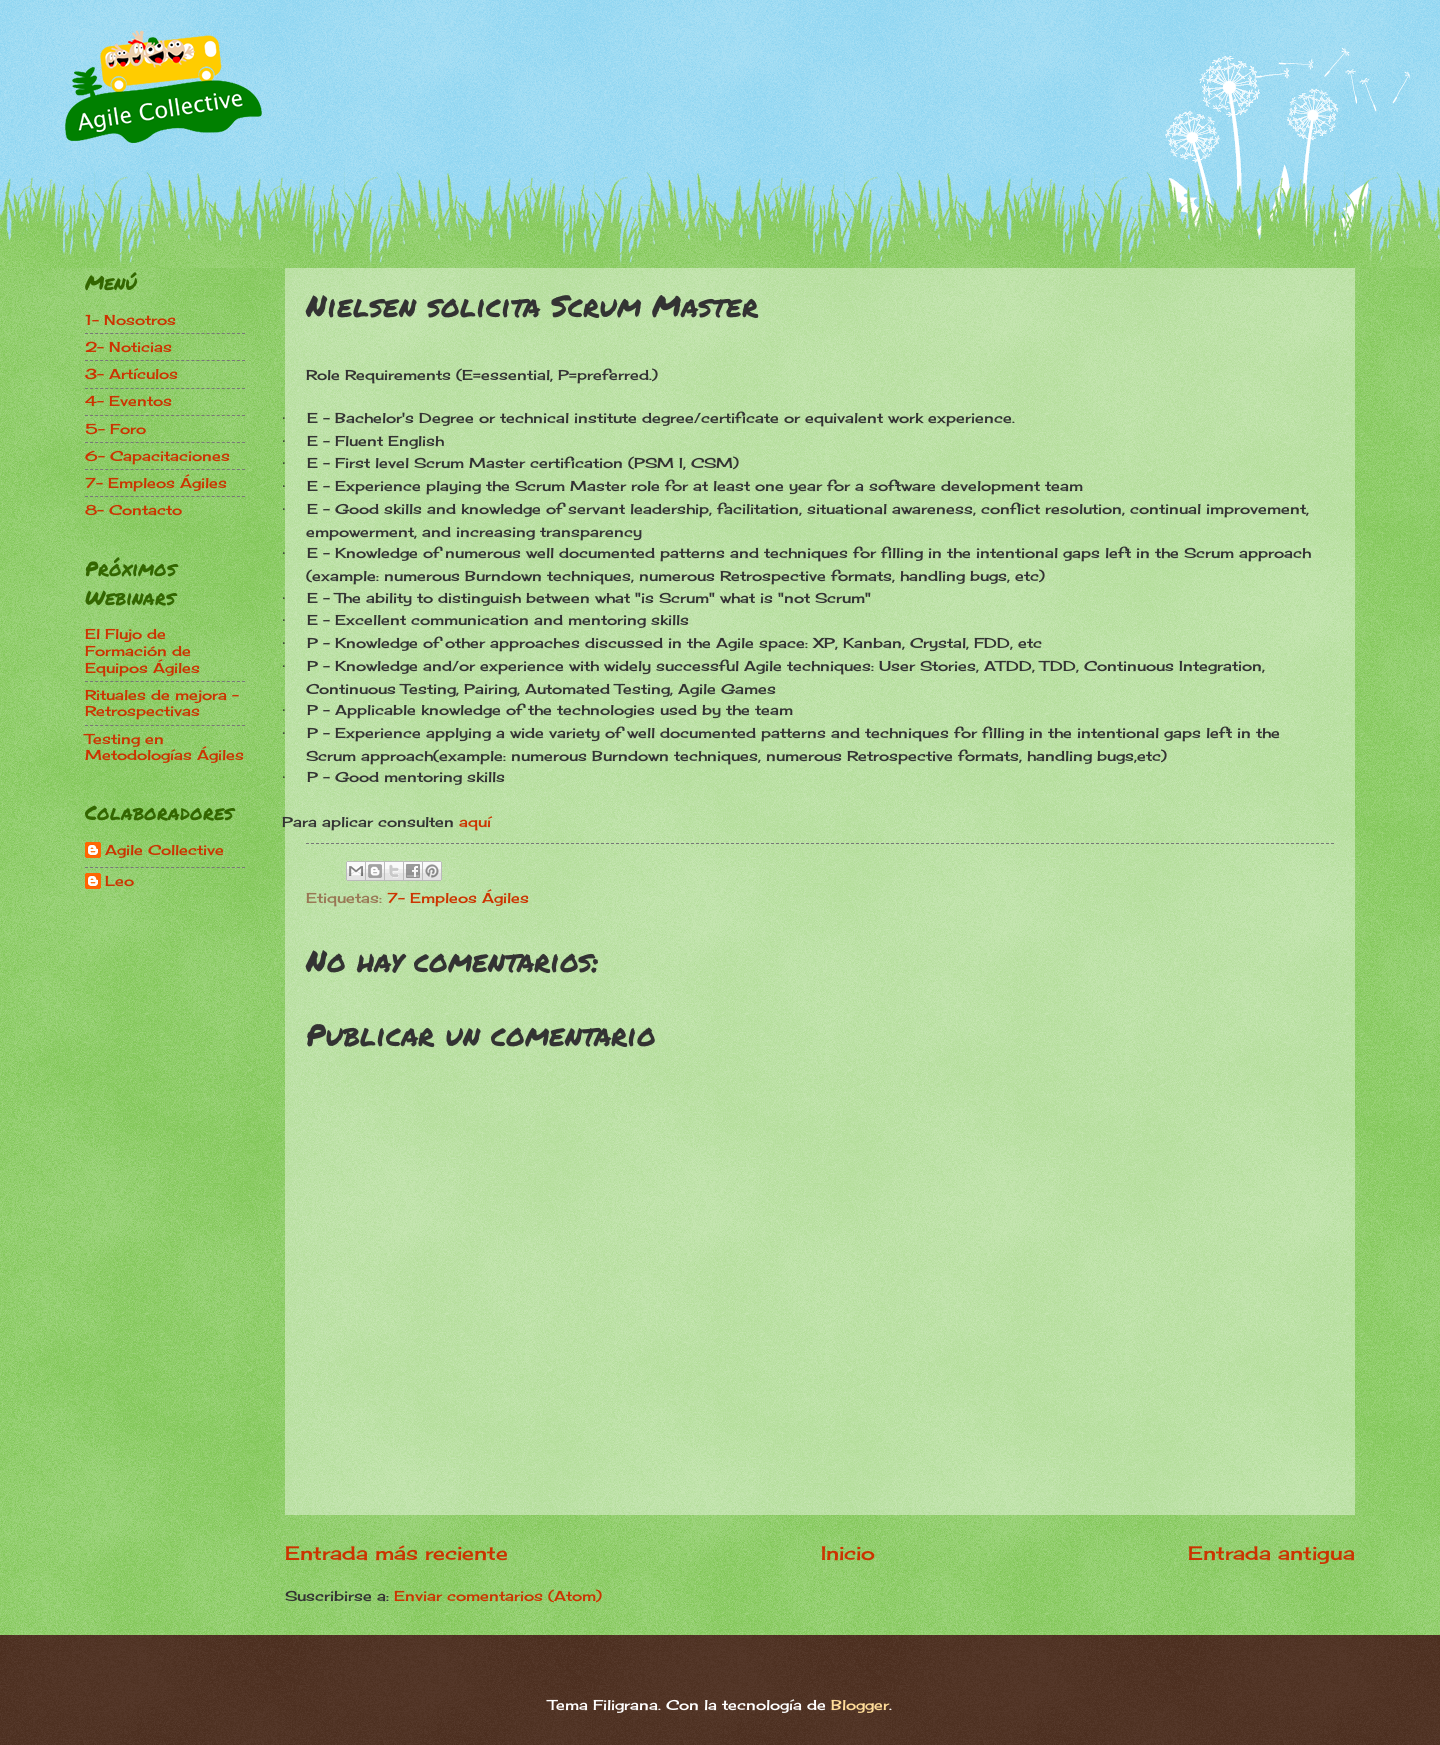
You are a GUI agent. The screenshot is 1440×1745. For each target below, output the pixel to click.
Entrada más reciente (396, 1553)
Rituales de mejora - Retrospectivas (162, 703)
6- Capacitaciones (157, 455)
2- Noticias (128, 346)
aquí (475, 821)
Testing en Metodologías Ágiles (164, 747)
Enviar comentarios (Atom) (498, 1595)
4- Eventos (128, 400)
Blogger (860, 1704)
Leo (119, 881)
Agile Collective (164, 850)
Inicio (848, 1553)
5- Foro (115, 428)
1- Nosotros (130, 319)
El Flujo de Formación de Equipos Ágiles (142, 650)
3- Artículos (131, 373)
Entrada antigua (1271, 1553)
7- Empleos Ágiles (458, 897)
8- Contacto (133, 509)
